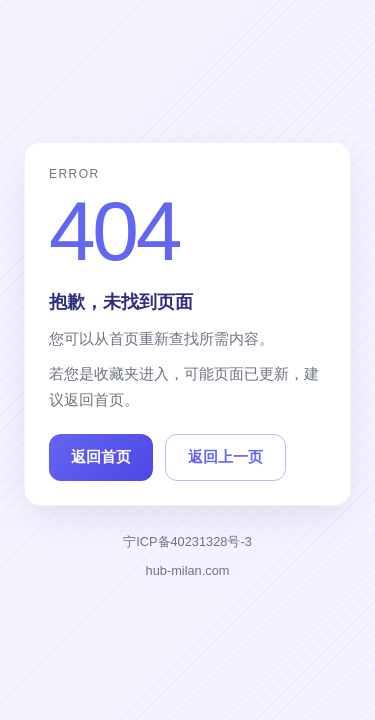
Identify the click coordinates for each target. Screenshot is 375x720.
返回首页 (101, 456)
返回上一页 (225, 456)
